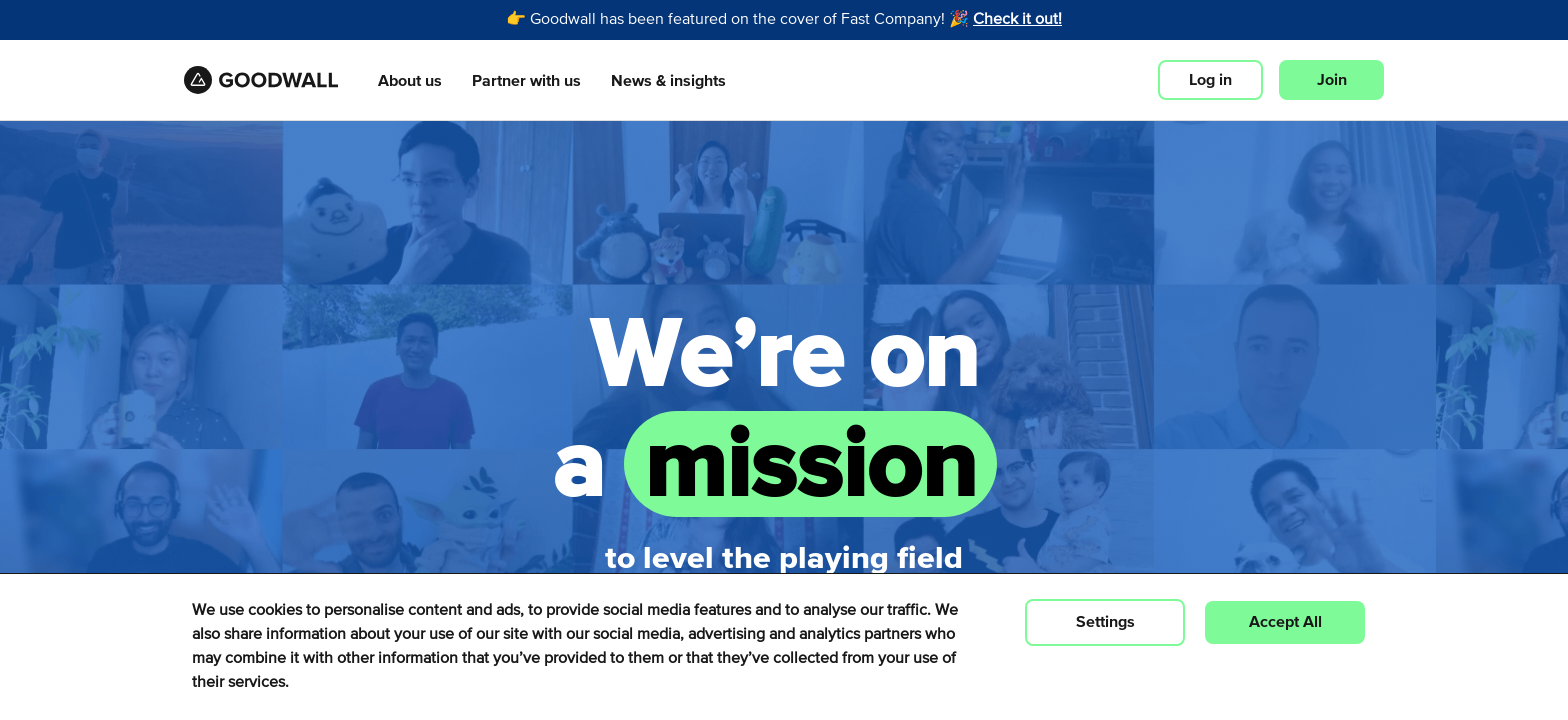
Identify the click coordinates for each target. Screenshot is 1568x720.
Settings (1105, 622)
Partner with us (526, 81)
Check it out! (1017, 20)
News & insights (668, 81)
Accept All (1285, 622)
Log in (1210, 80)
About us (410, 81)
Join (1332, 80)
